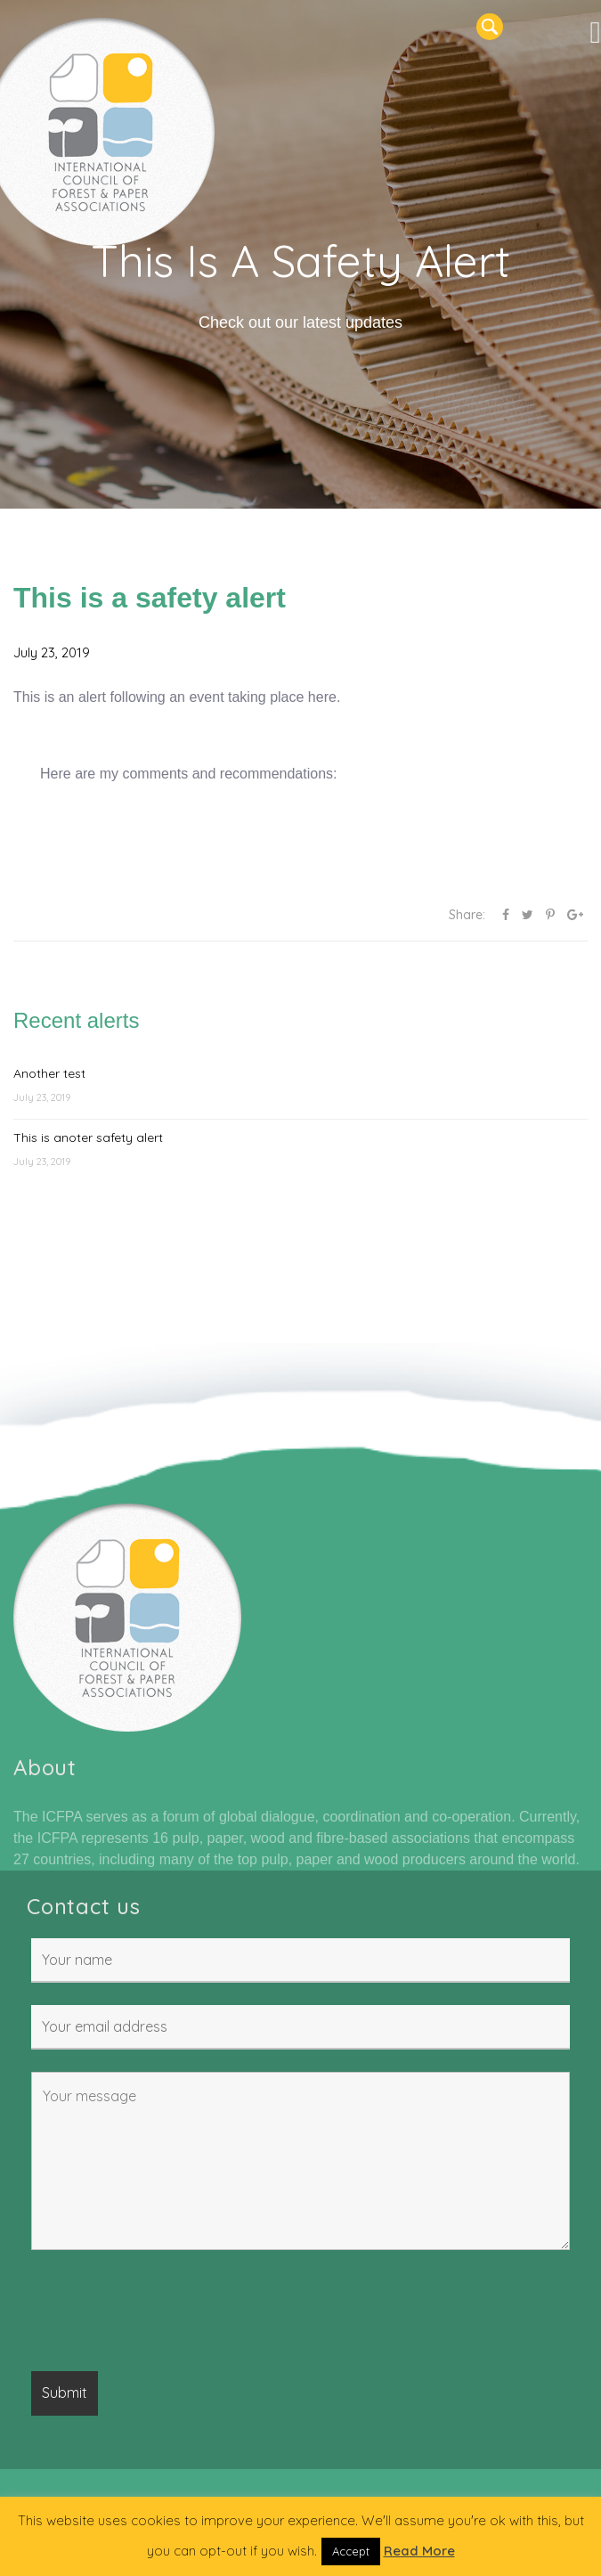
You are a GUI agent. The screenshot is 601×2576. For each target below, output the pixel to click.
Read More (419, 2550)
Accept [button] (351, 2551)
